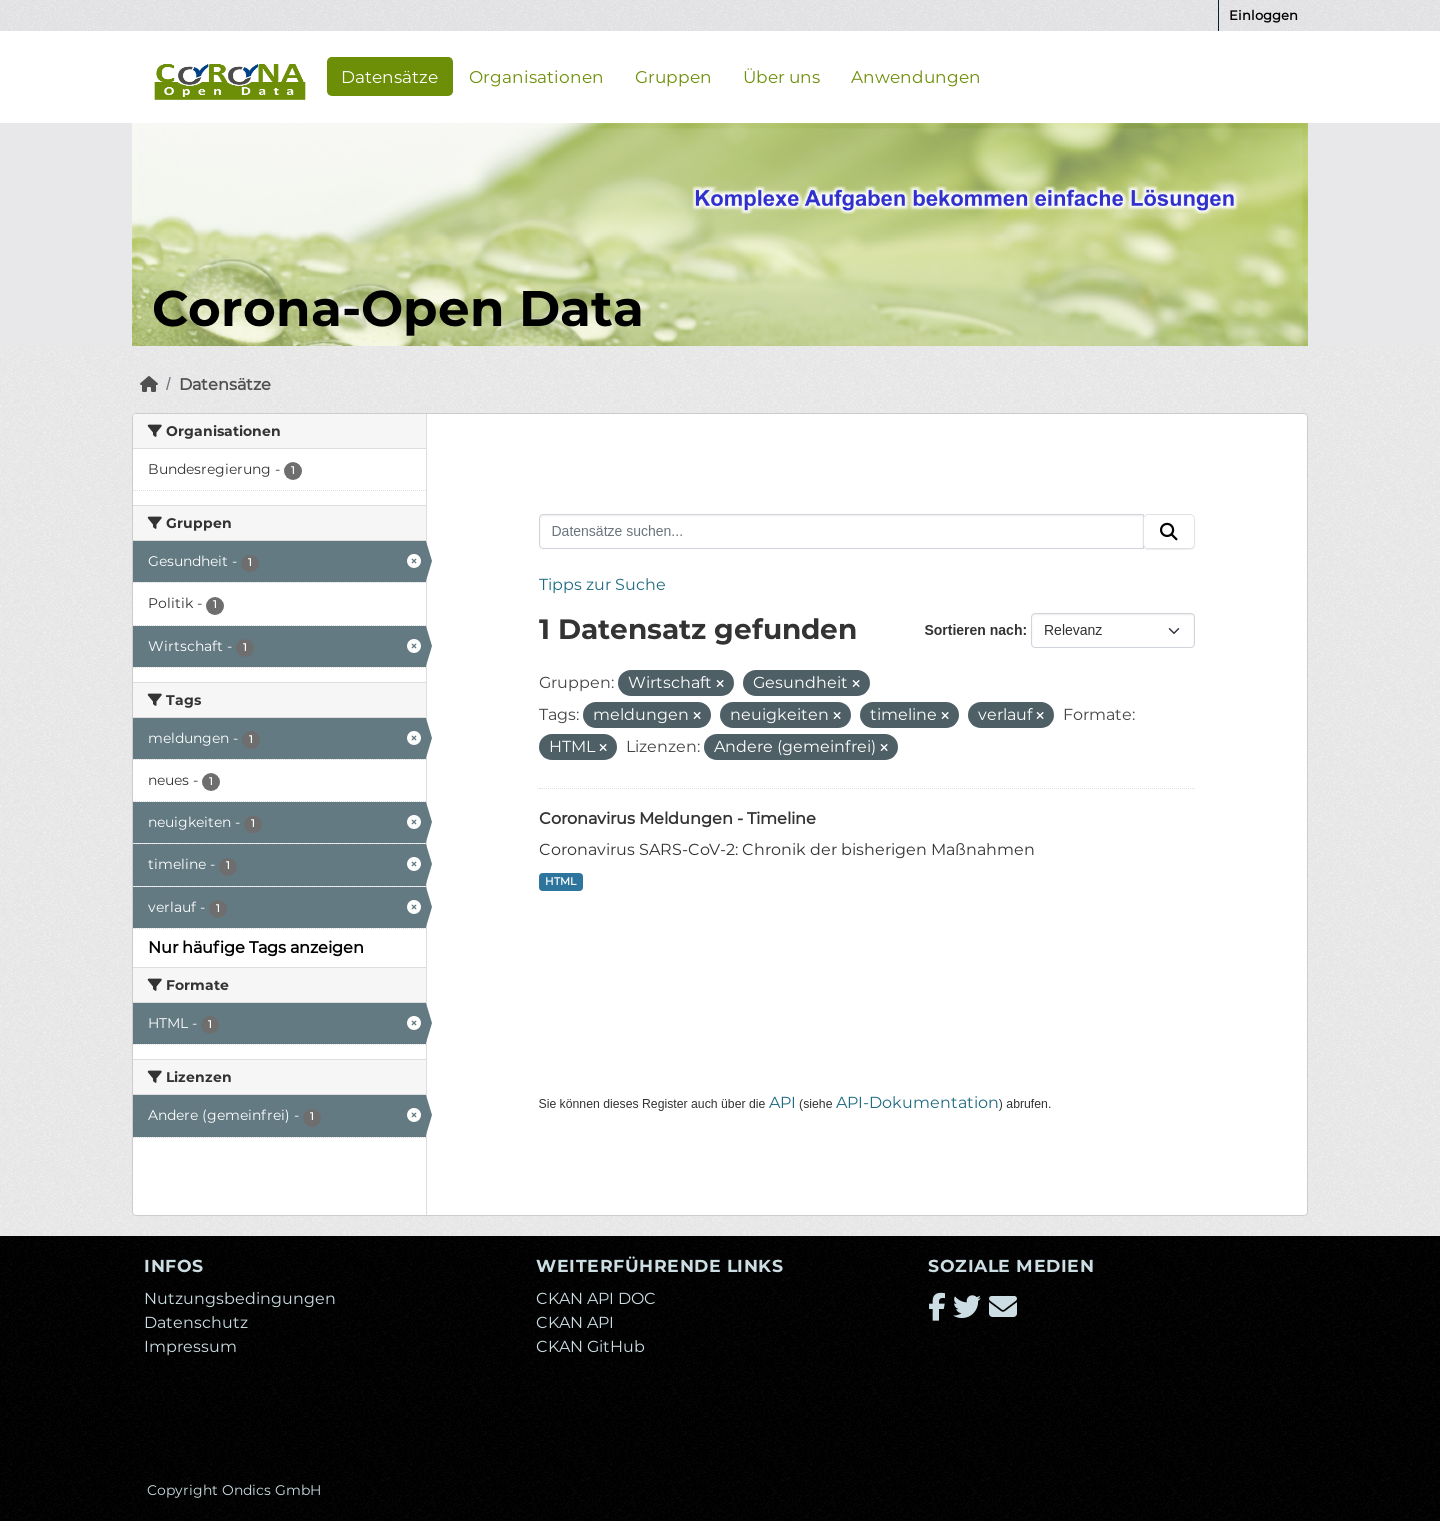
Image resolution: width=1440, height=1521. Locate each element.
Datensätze (389, 76)
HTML (560, 881)
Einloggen (1263, 15)
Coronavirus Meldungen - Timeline (677, 818)
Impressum (190, 1346)
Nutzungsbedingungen (240, 1298)
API (782, 1102)
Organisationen (536, 76)
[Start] (149, 384)
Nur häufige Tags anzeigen (256, 947)
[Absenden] (1169, 532)
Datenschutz (196, 1322)
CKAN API (575, 1322)
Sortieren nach (973, 630)
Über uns (781, 76)
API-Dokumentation (917, 1102)
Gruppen (673, 76)
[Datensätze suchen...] (842, 532)
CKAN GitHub (590, 1346)
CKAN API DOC (596, 1298)
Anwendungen (916, 76)
